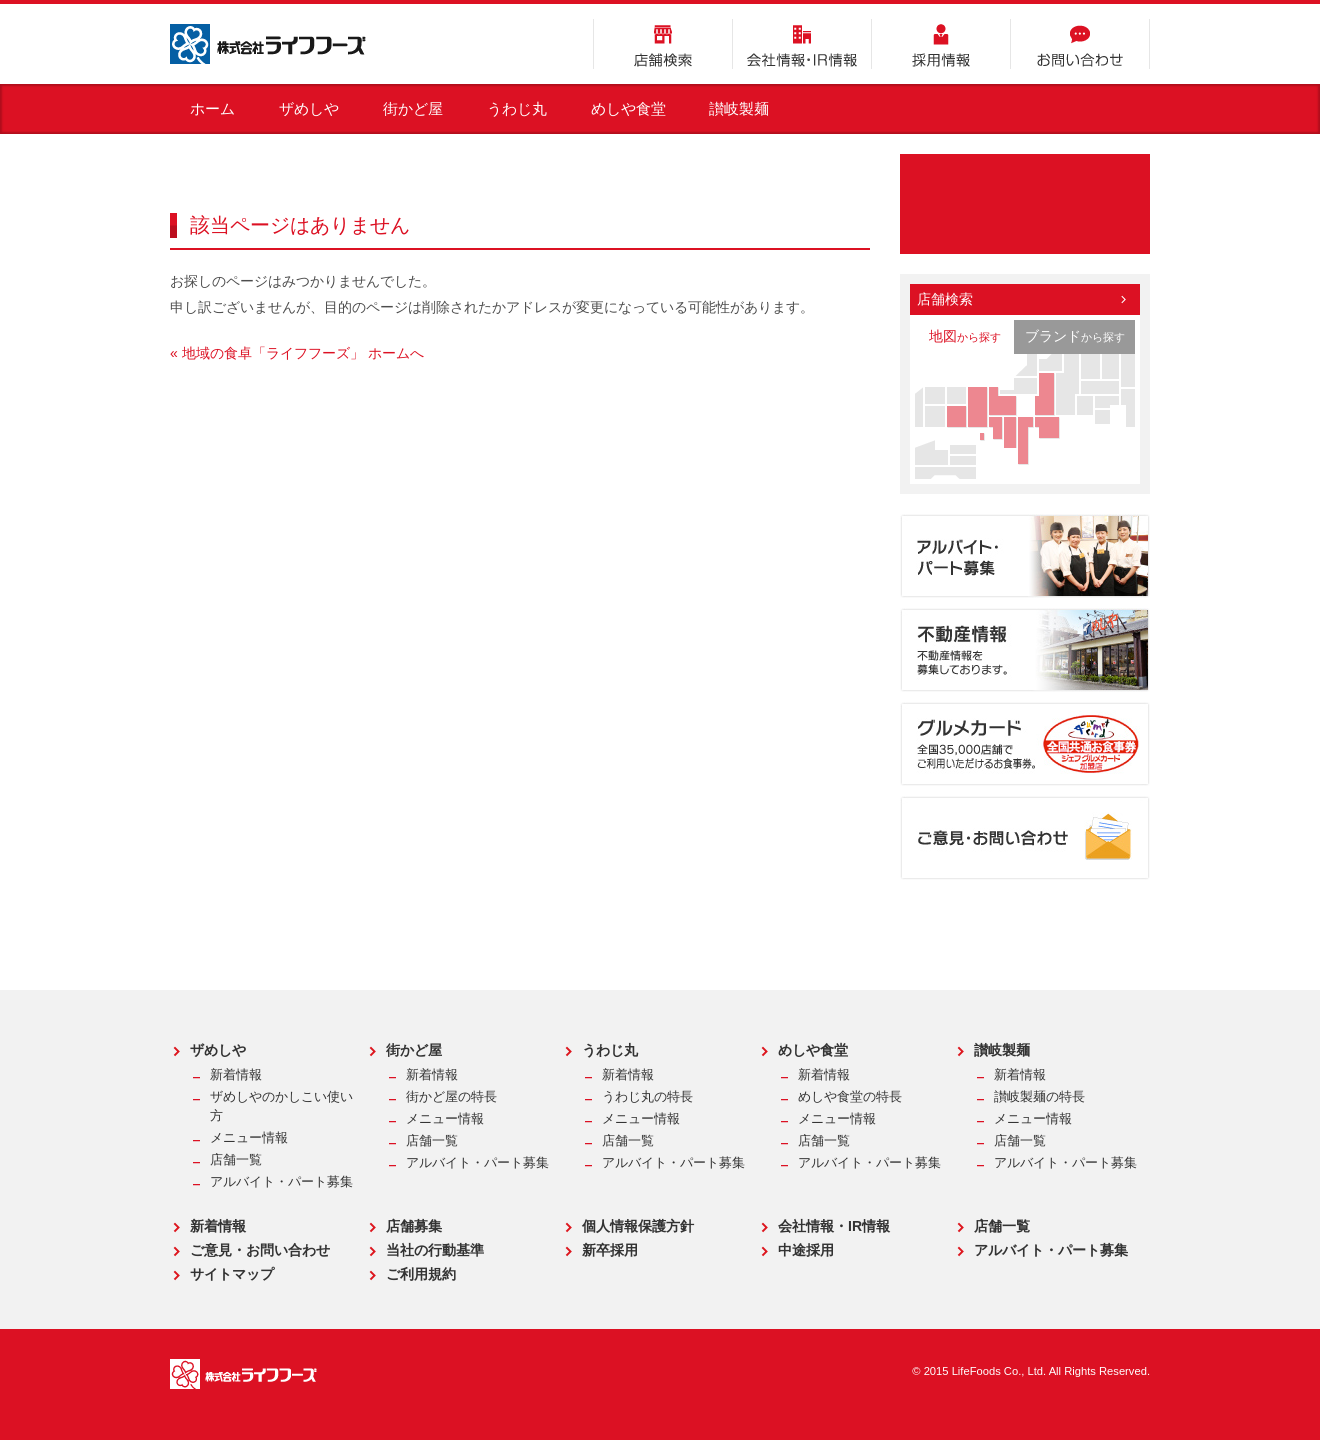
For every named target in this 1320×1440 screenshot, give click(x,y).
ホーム (212, 108)
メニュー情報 (249, 1138)
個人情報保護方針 (638, 1226)
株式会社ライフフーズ (268, 44)
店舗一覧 (236, 1160)
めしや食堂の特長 (850, 1097)
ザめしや (309, 108)
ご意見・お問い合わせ (260, 1250)
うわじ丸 (517, 108)
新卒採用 (610, 1250)
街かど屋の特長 (451, 1097)
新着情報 (236, 1075)
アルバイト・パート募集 (281, 1182)
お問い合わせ (1080, 44)
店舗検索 (663, 44)
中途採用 (806, 1250)
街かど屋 (413, 108)
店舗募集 (414, 1226)
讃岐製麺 (739, 108)
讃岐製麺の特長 (1039, 1097)
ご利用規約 (421, 1274)
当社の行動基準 (435, 1250)
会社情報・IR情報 (802, 44)
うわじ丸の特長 (647, 1097)
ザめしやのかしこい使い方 (281, 1106)
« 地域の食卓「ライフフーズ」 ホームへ (297, 353)
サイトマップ (232, 1274)
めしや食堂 (628, 108)
